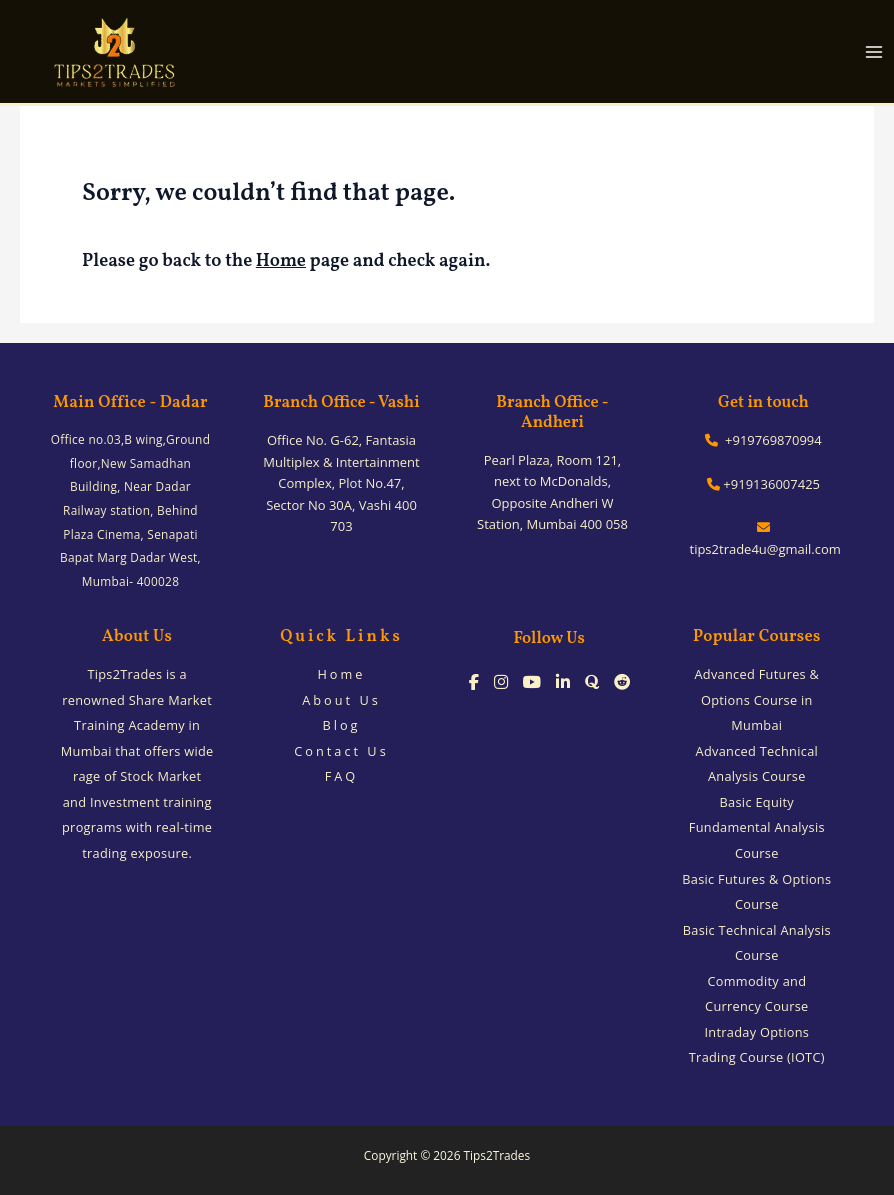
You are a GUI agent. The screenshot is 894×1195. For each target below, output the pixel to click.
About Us (341, 700)
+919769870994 (763, 440)
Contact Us (341, 751)
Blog (341, 725)
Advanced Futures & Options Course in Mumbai (756, 699)
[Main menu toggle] (874, 51)
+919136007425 (763, 484)
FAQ (342, 776)
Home (281, 261)
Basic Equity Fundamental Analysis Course (757, 827)
